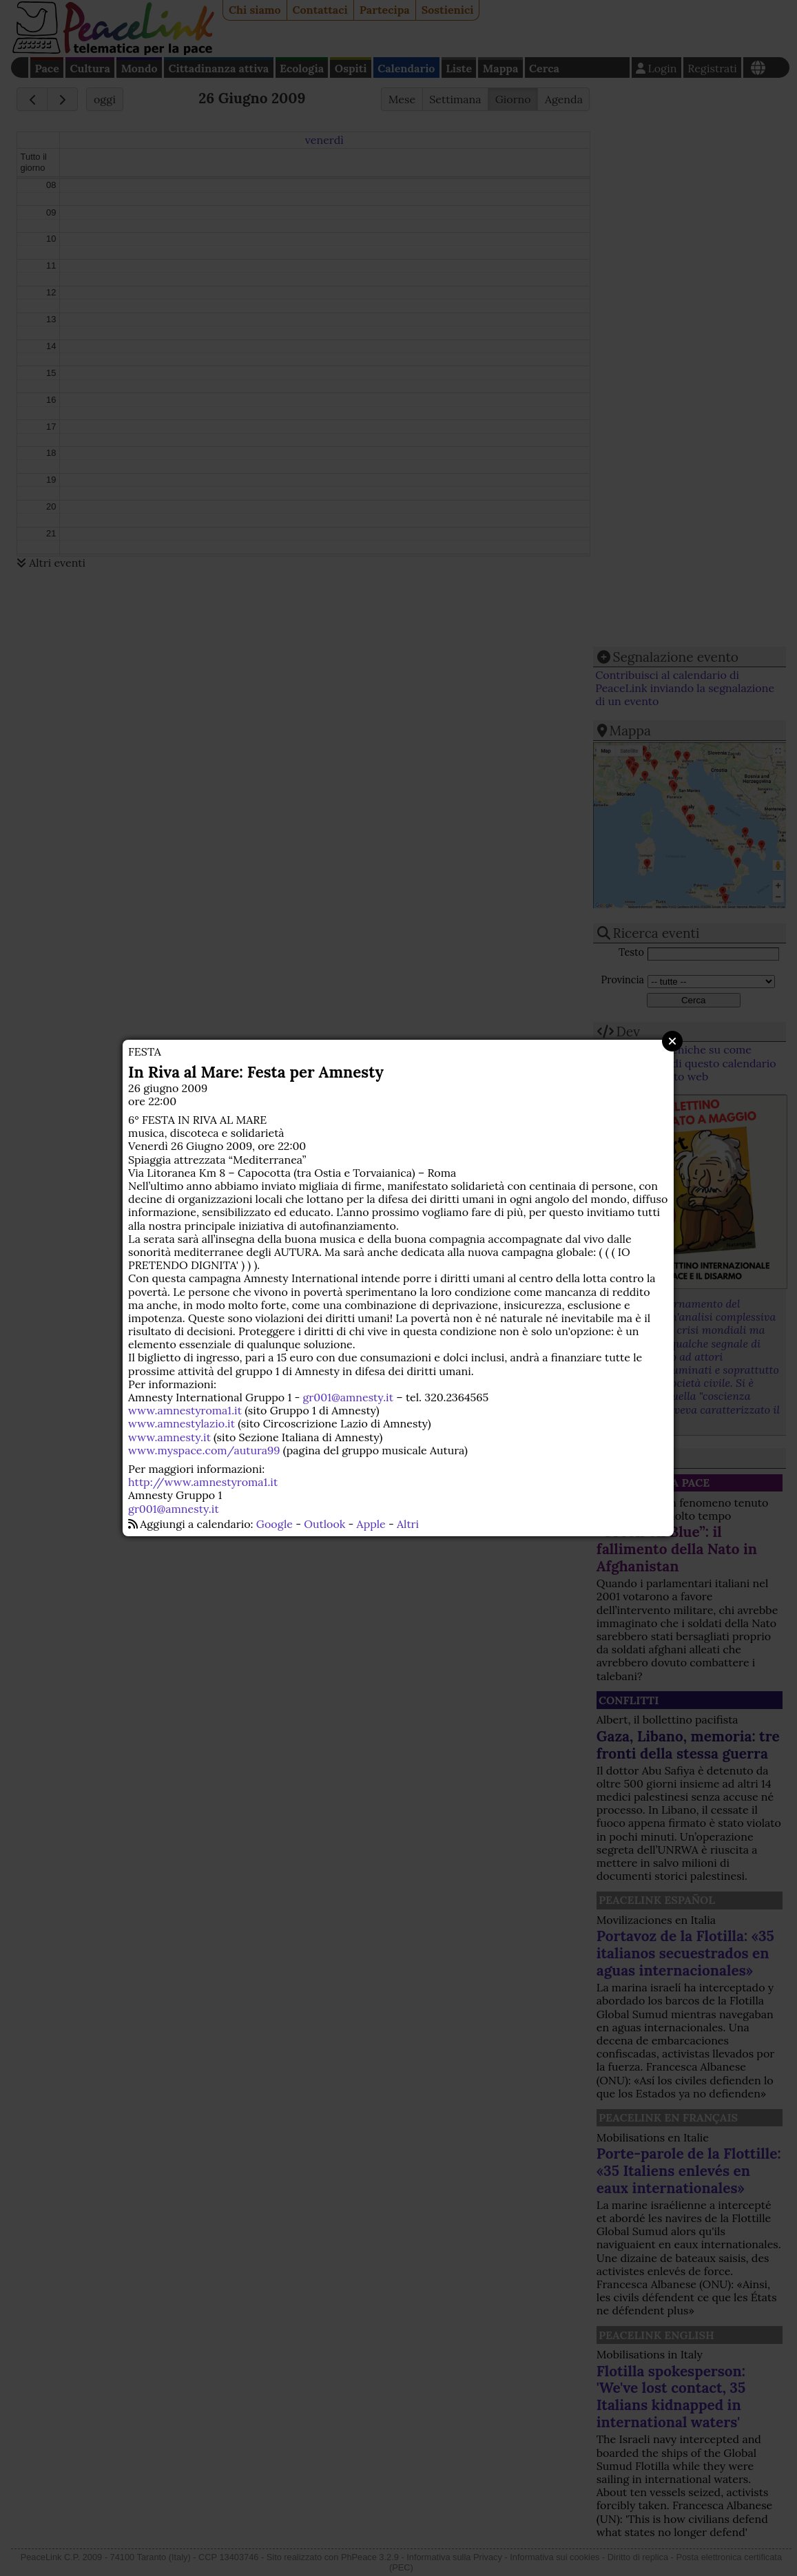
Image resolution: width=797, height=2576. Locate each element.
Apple (371, 1524)
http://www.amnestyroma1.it (203, 1482)
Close (672, 1041)
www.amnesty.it (169, 1437)
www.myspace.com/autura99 (204, 1450)
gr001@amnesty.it (348, 1397)
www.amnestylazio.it (181, 1423)
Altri (408, 1524)
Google (274, 1524)
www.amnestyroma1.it (185, 1410)
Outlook (324, 1524)
